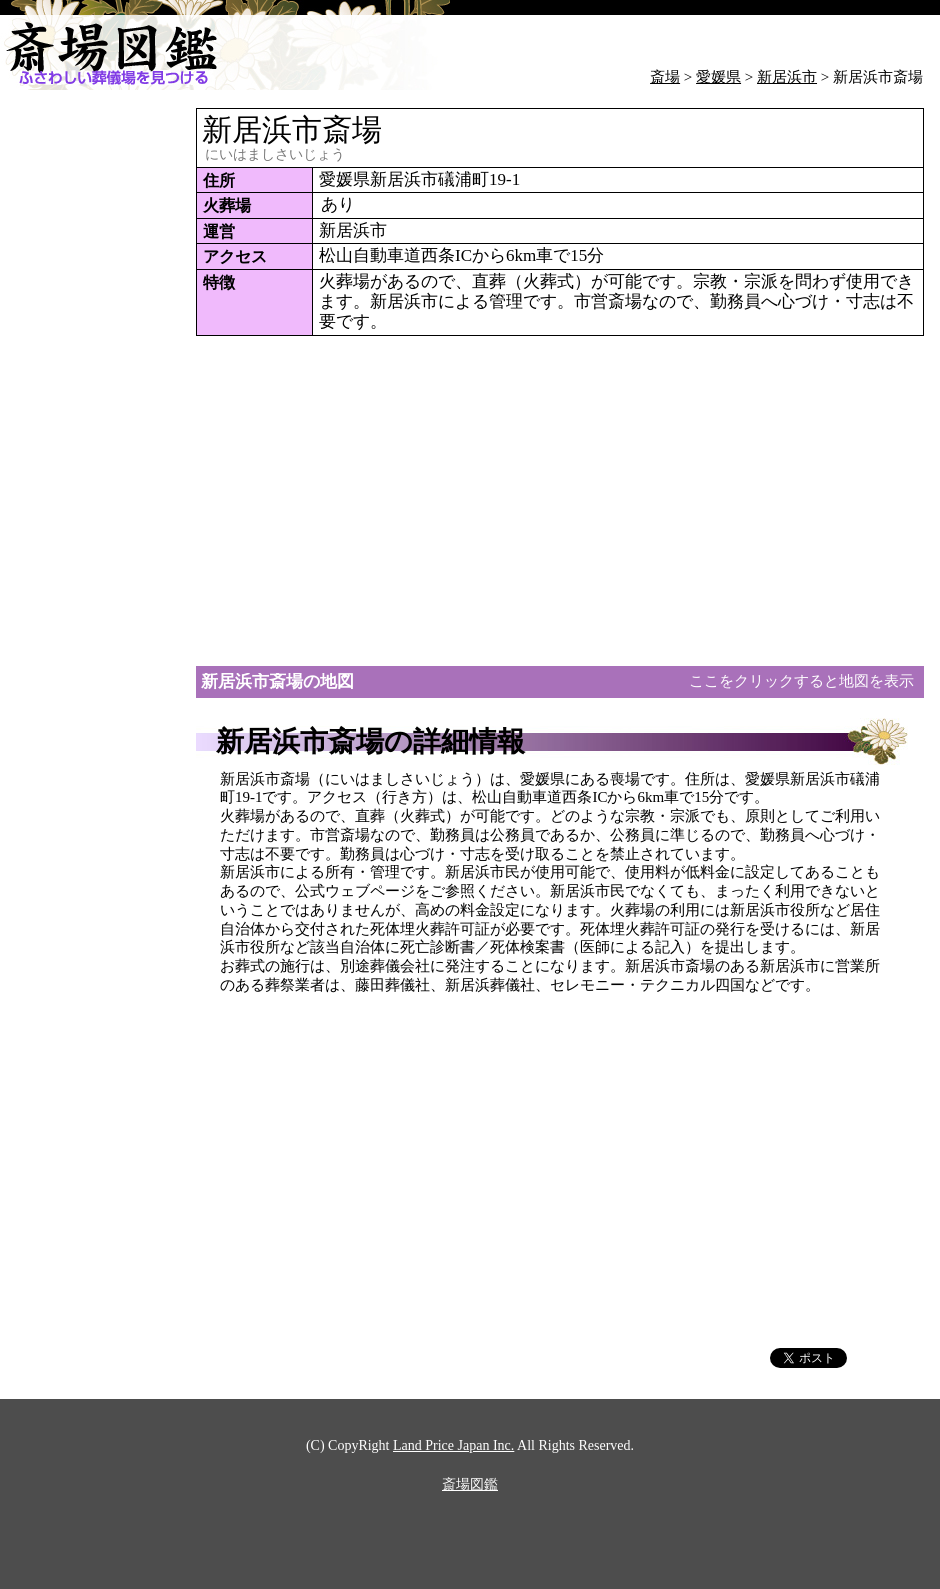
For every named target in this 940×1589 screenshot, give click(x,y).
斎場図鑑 (470, 1485)
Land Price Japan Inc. (453, 1446)
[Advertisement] (80, 408)
